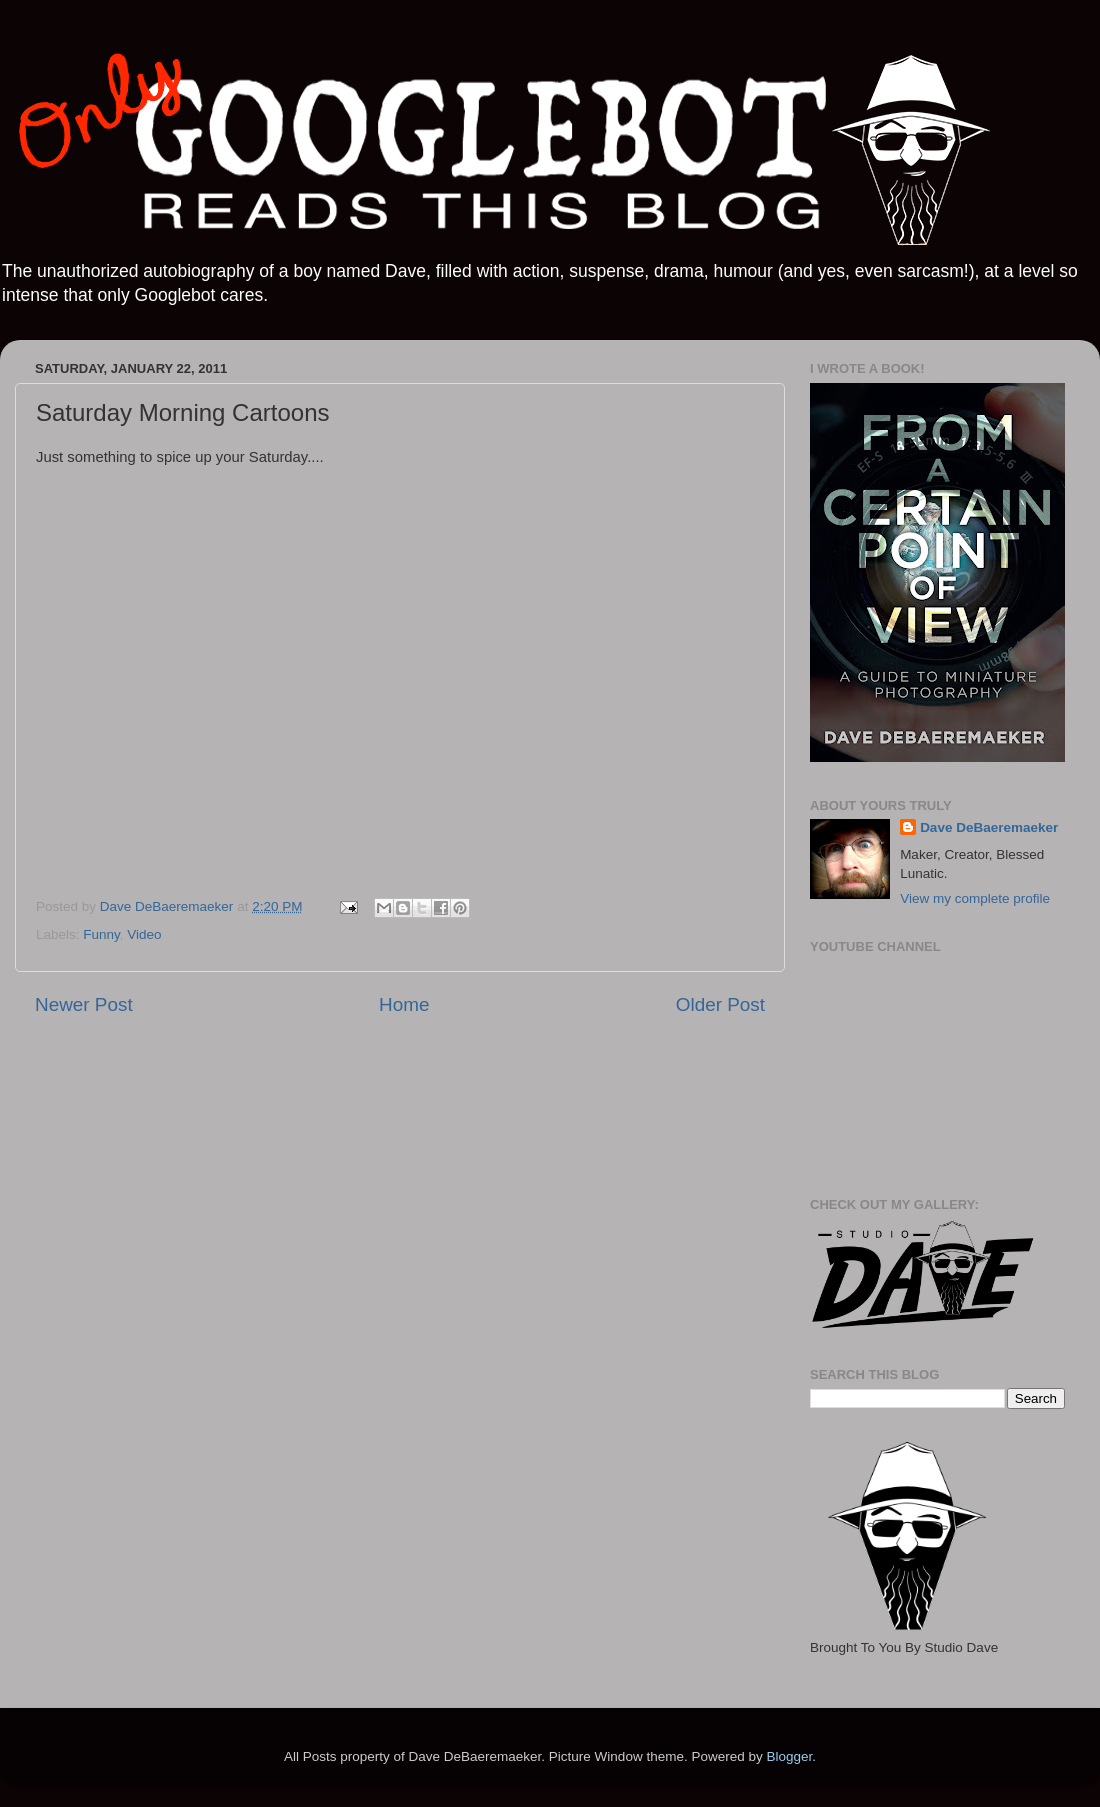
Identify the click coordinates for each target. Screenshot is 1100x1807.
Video (144, 934)
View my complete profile (975, 898)
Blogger (789, 1756)
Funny (101, 934)
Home (404, 1004)
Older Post (720, 1004)
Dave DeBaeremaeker (989, 827)
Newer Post (84, 1004)
